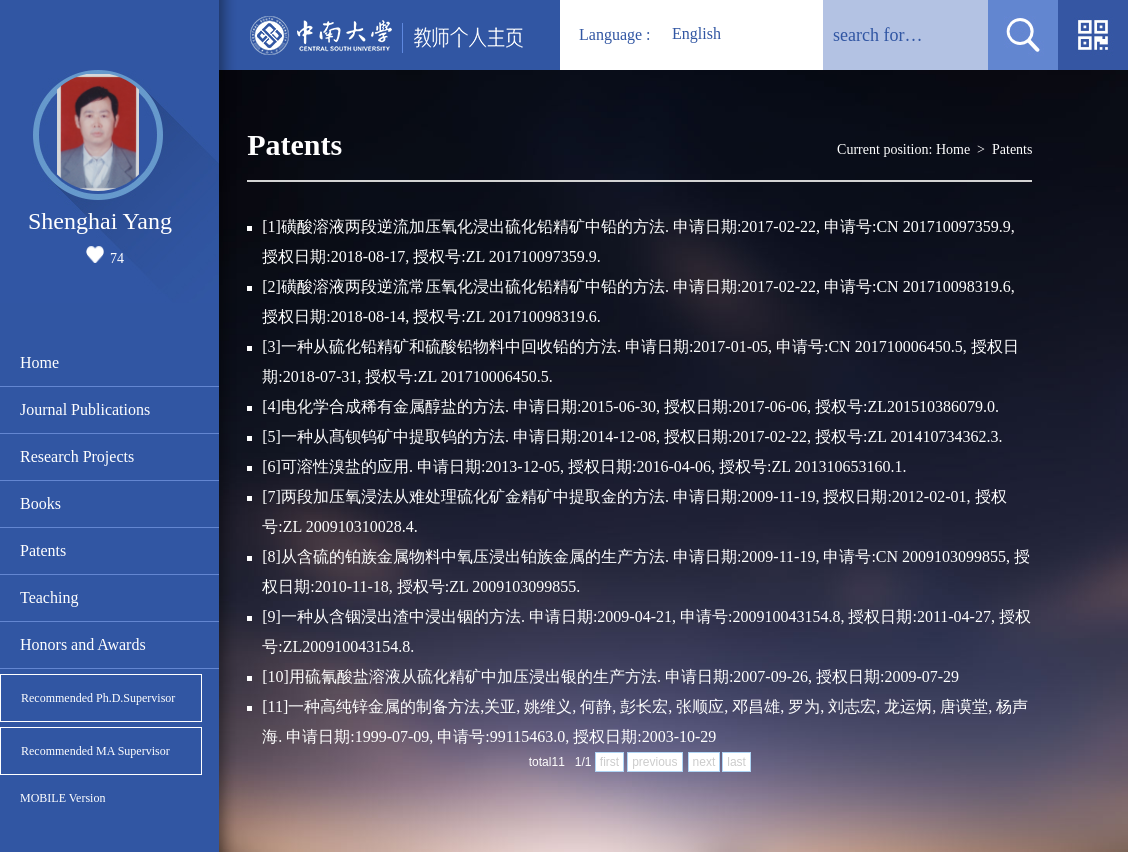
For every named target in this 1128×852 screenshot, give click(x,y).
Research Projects (77, 456)
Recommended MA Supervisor (95, 751)
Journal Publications (85, 409)
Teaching (49, 597)
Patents (43, 550)
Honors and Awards (83, 644)
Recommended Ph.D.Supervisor (98, 698)
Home (39, 362)
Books (40, 503)
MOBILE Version (62, 798)
